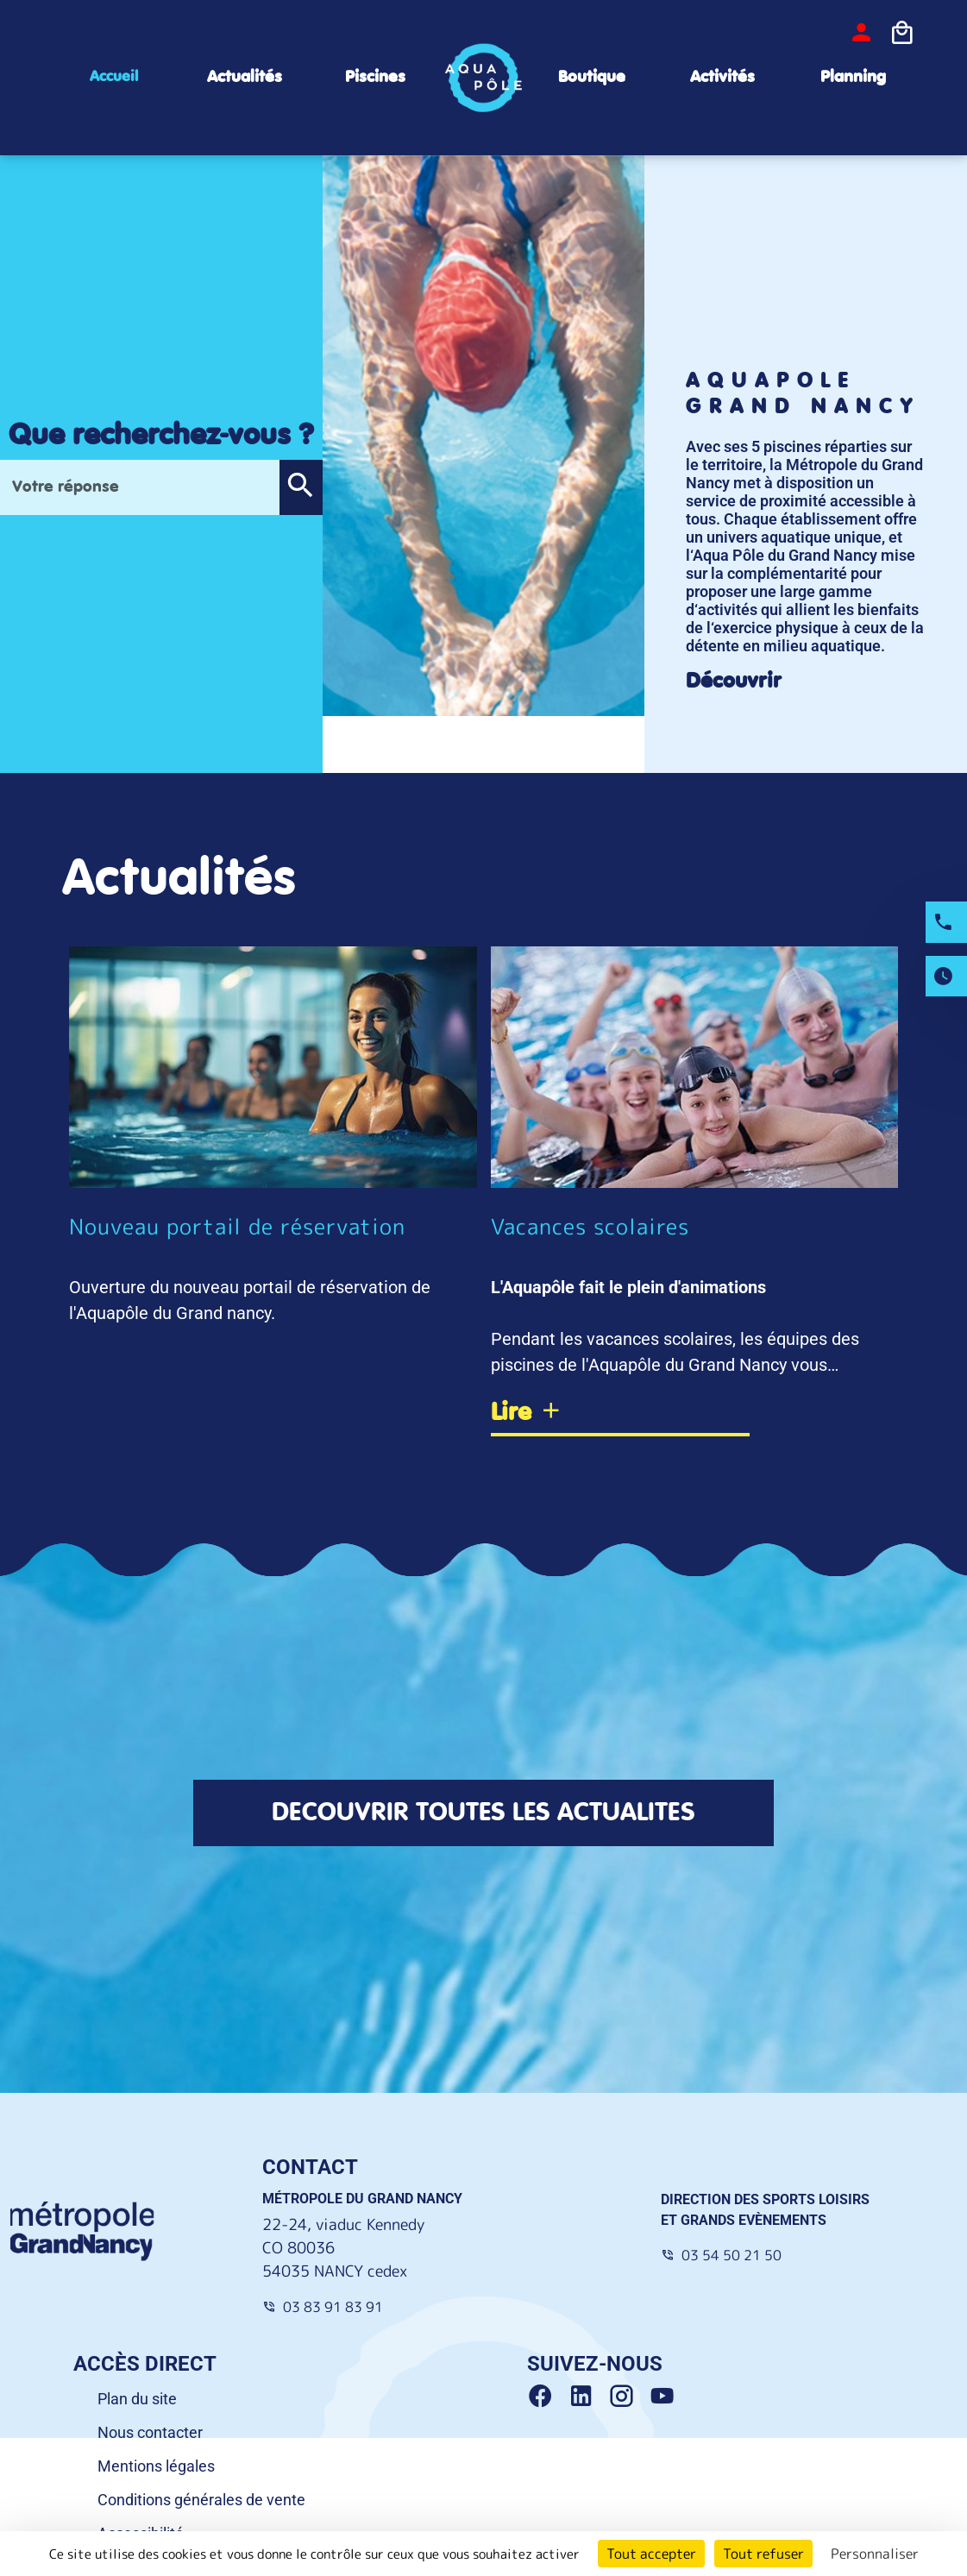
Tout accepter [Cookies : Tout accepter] (651, 2553)
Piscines (375, 77)
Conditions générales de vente (201, 2500)
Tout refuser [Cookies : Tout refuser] (763, 2553)
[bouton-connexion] (861, 33)
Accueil (114, 77)
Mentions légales (156, 2466)
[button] (301, 487)
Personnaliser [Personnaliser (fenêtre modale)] (875, 2553)
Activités (722, 77)
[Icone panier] (902, 33)
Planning (853, 77)
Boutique (591, 77)
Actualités (244, 77)
